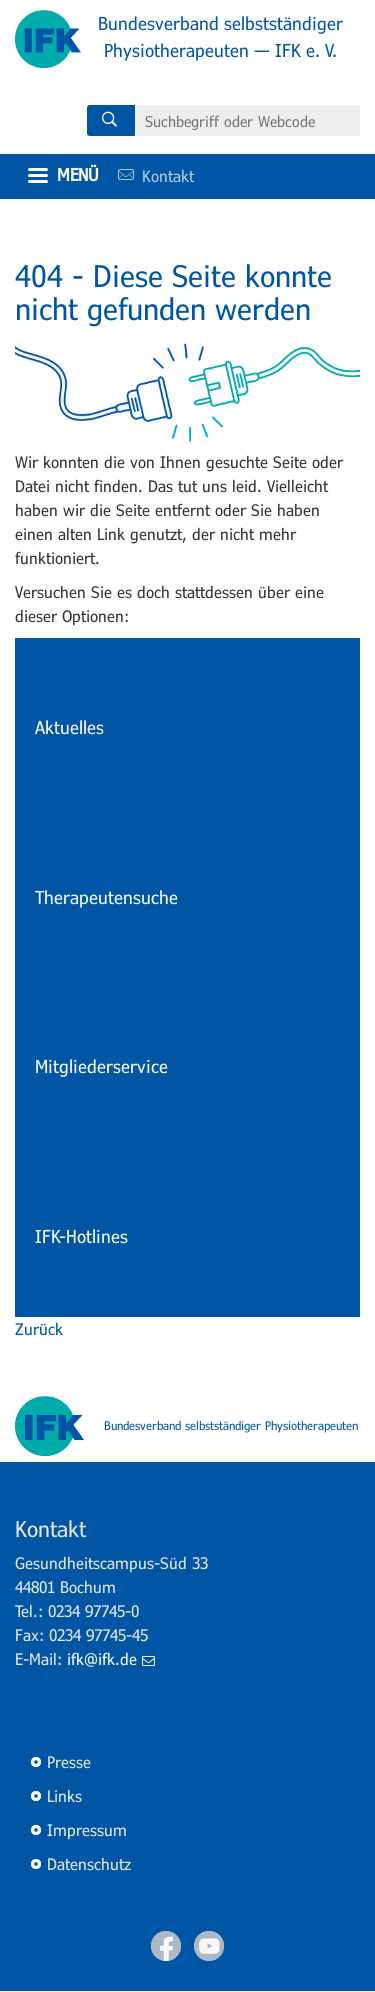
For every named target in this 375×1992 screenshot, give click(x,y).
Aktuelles (69, 727)
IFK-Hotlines (81, 1236)
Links (64, 1795)
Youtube (209, 1946)
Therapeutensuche (106, 897)
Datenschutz (89, 1863)
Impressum (87, 1829)
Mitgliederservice (101, 1066)
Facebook (166, 1946)
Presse (69, 1761)
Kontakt (149, 175)
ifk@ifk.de (111, 1658)
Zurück (39, 1328)
